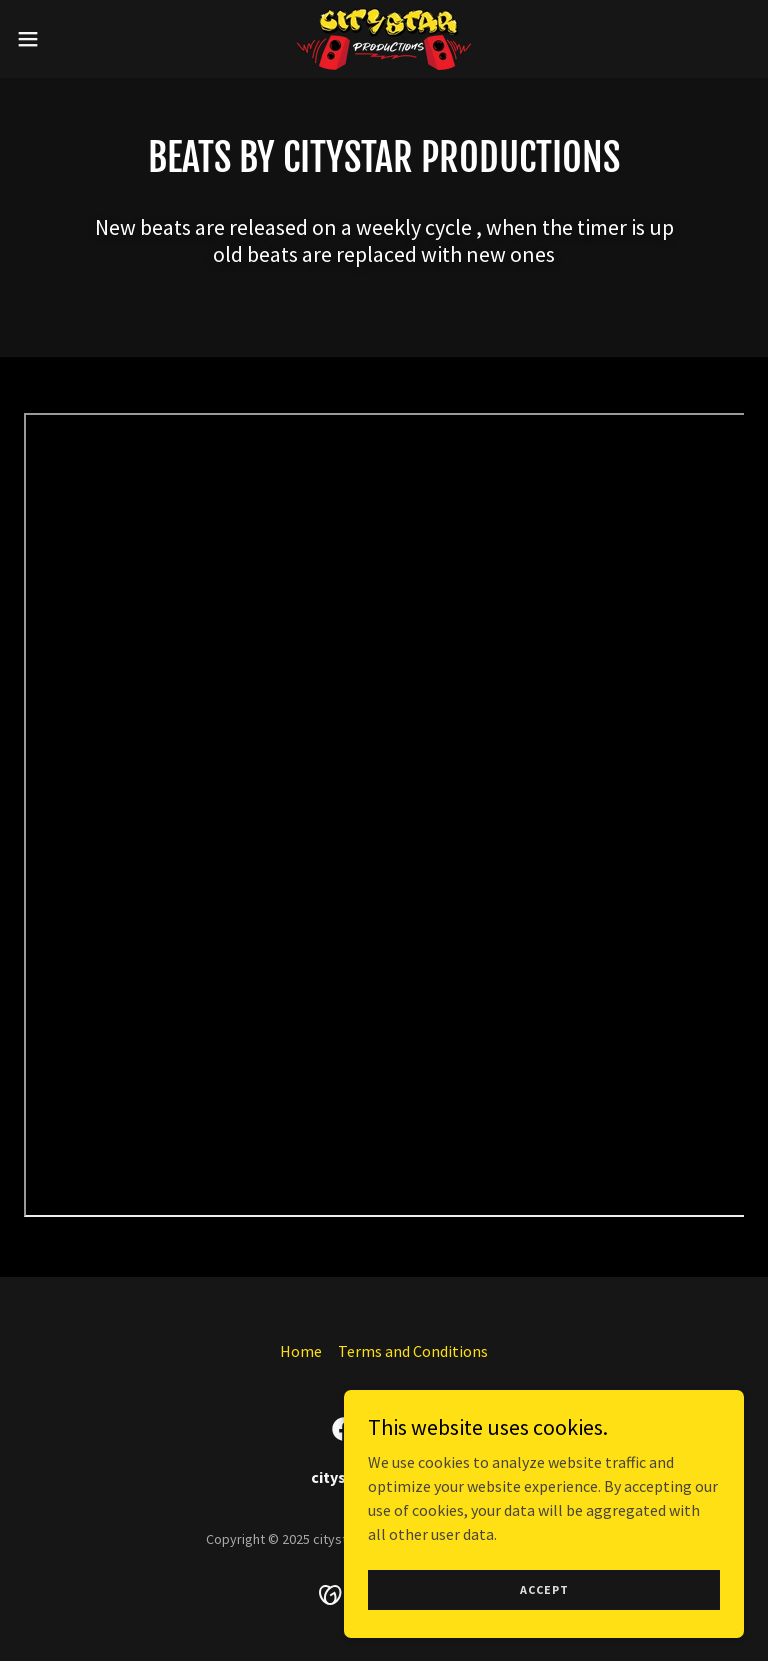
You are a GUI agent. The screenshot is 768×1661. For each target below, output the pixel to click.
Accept (544, 1589)
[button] (64, 39)
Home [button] (301, 1351)
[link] (384, 39)
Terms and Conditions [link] (413, 1351)
